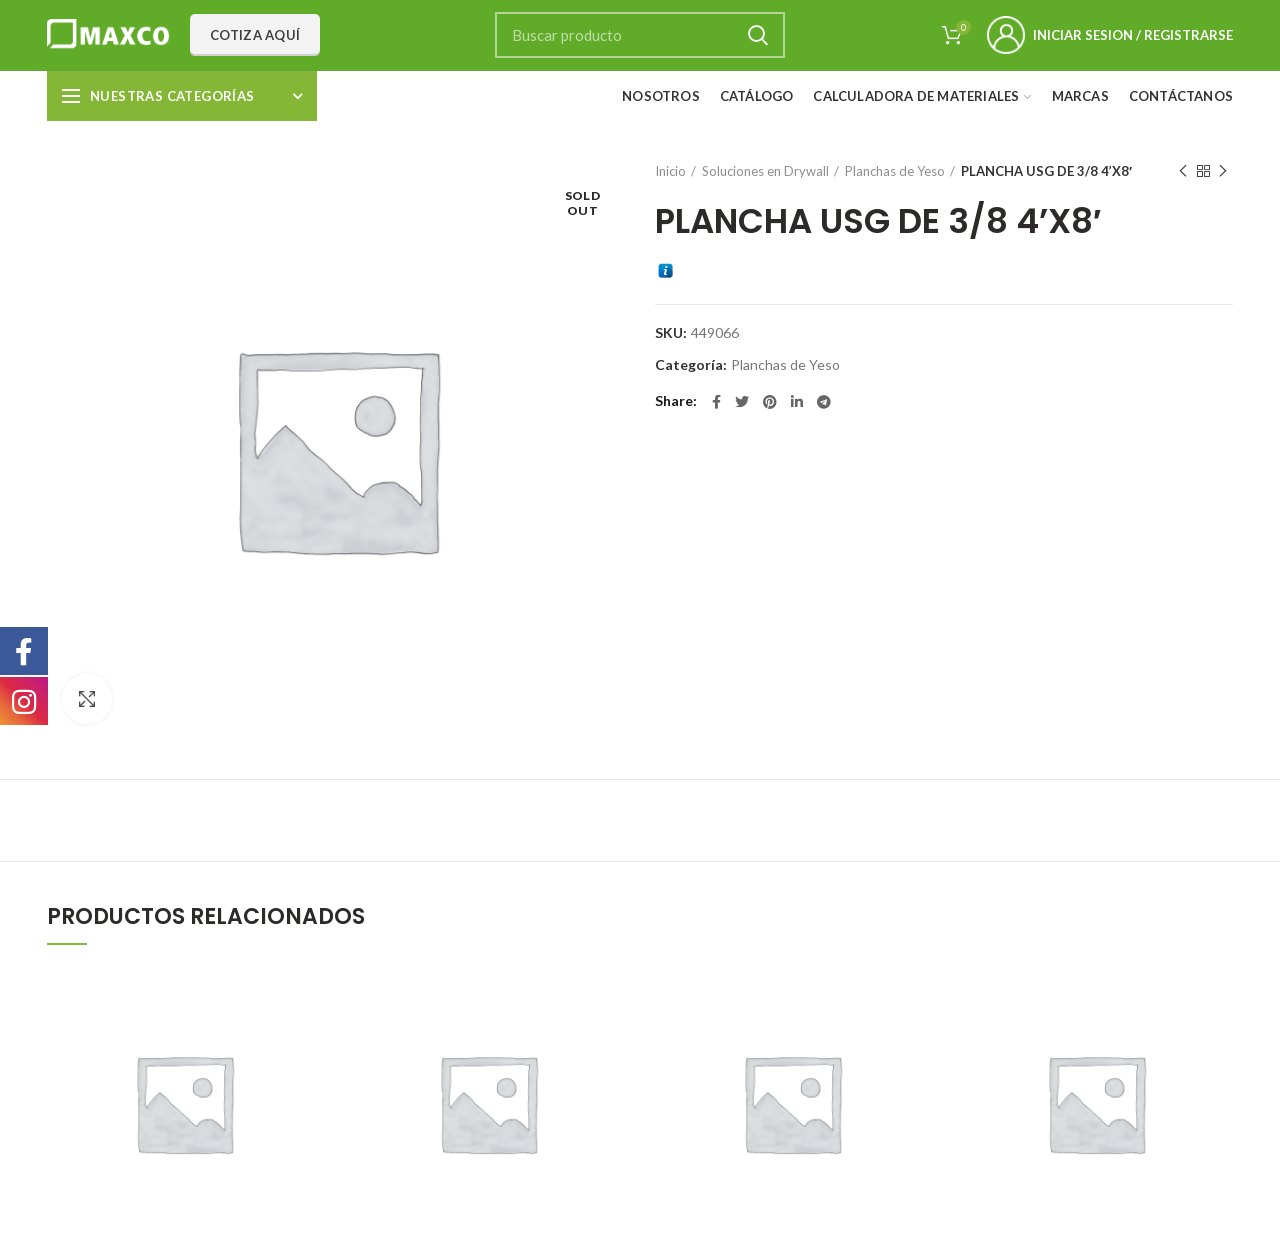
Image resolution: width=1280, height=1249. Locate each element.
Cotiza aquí (255, 35)
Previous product (1183, 171)
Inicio (670, 171)
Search (758, 35)
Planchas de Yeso (895, 171)
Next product (1223, 171)
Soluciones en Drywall (765, 171)
